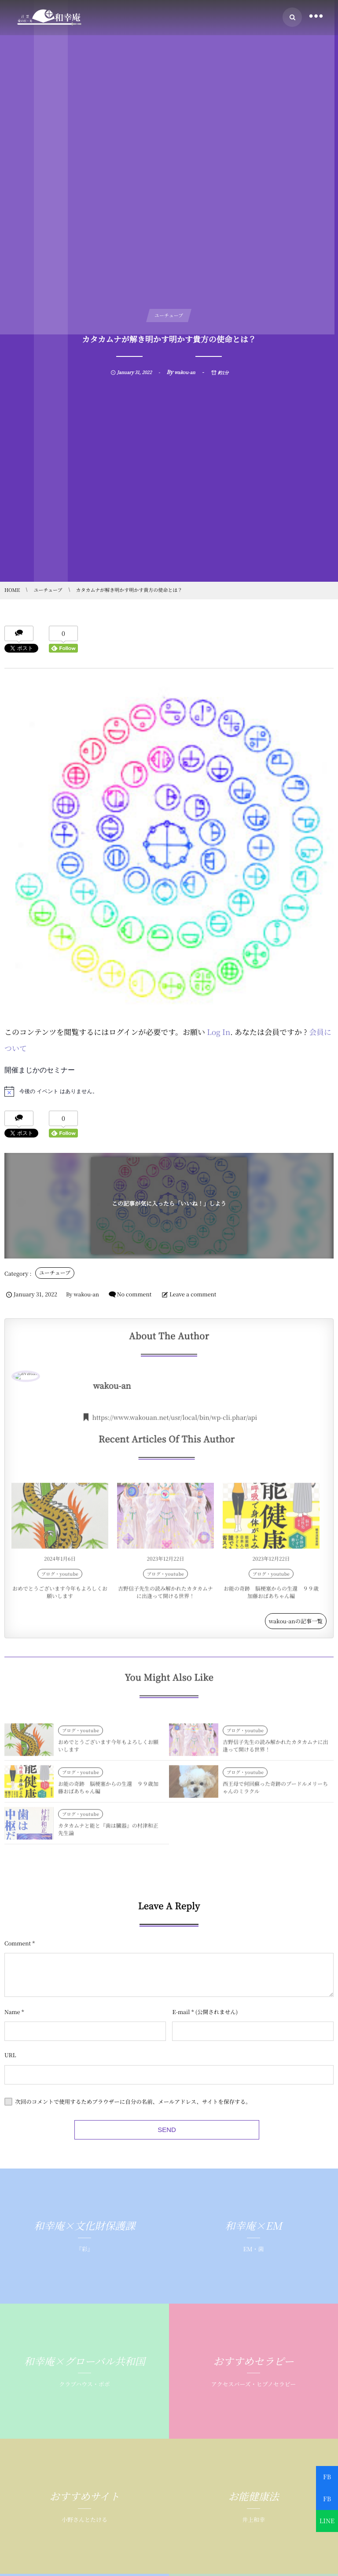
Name (12, 2048)
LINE (327, 2521)
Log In (218, 1031)
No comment (134, 1294)
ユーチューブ (54, 1273)
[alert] (169, 1091)
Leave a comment (192, 1294)
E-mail (181, 2048)
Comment (17, 1979)
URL (10, 2091)
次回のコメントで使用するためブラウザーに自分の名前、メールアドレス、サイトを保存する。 (133, 2137)
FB (327, 2477)
